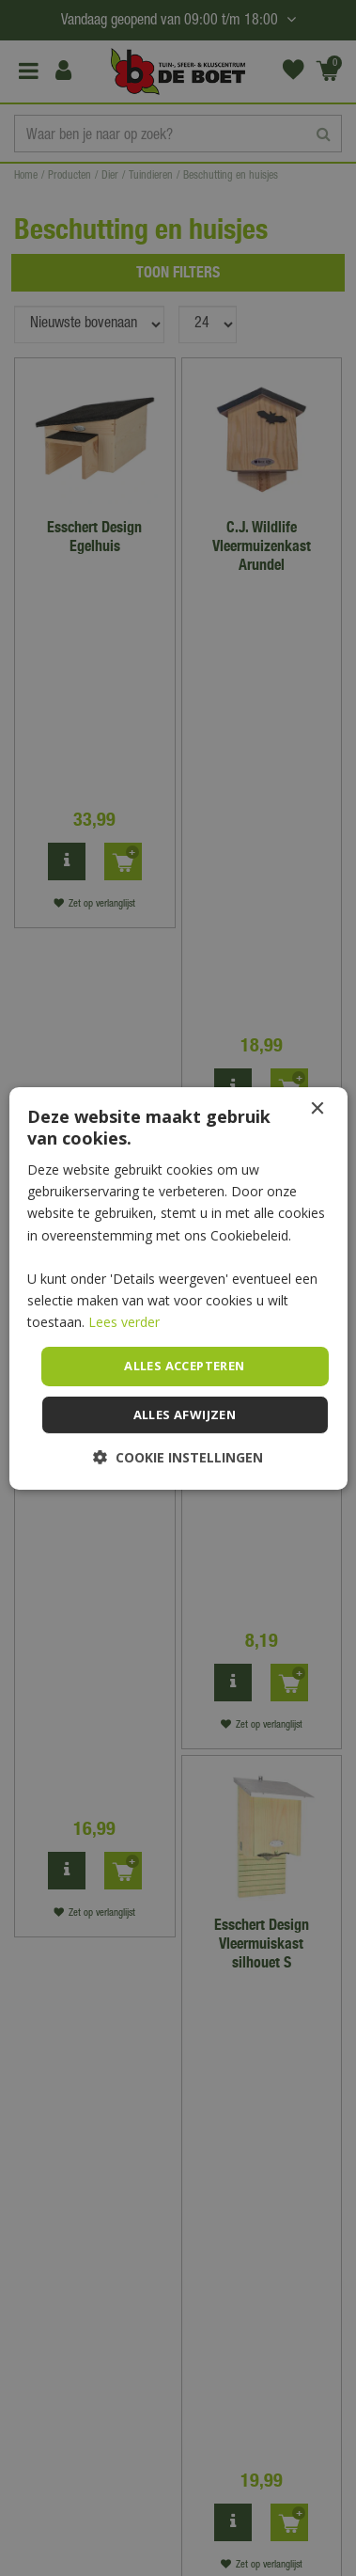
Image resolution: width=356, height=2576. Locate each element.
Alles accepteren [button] (184, 1365)
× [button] (317, 1108)
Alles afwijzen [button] (185, 1414)
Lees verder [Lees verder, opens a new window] (124, 1322)
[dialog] (178, 1288)
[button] (178, 1457)
